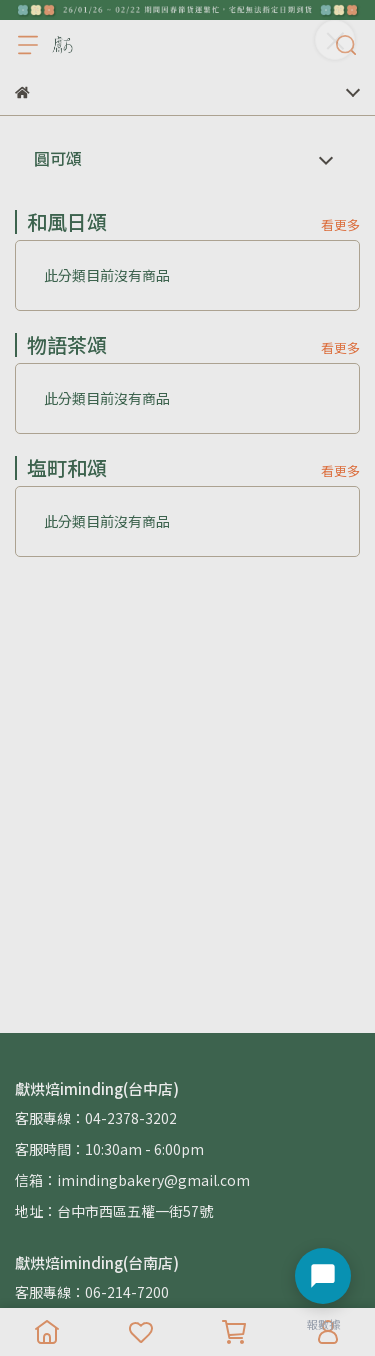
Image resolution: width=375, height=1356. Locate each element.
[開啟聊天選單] (323, 1276)
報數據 (323, 1324)
